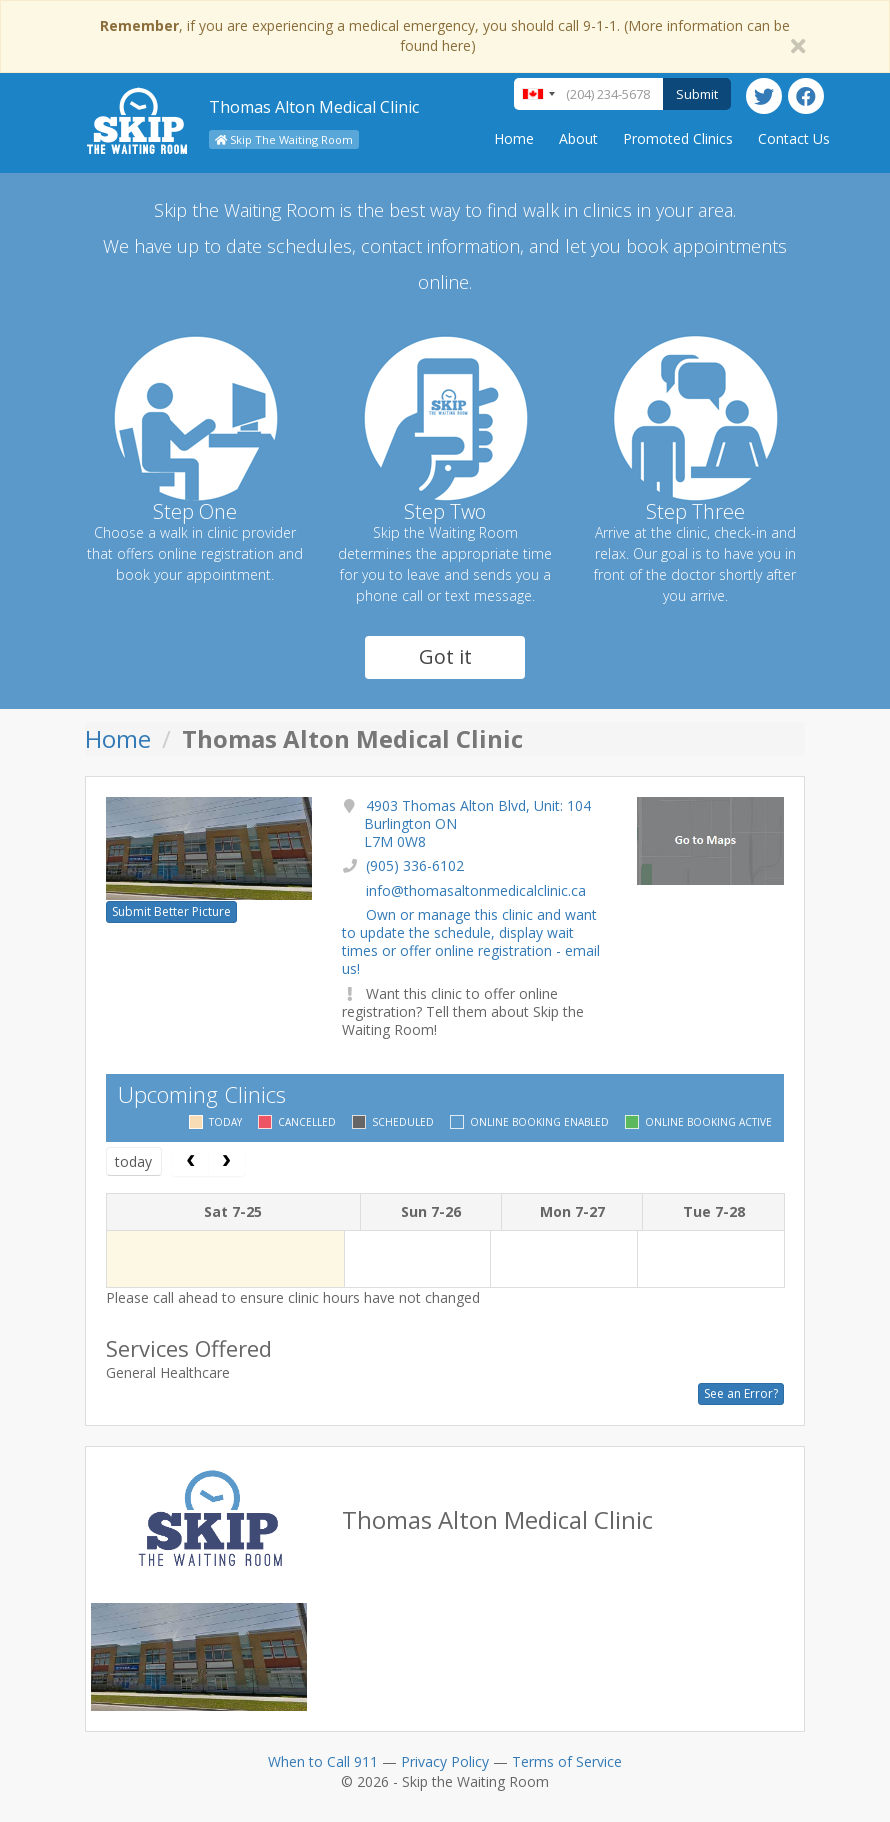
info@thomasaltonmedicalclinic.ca (476, 890)
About (578, 138)
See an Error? (741, 1393)
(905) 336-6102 (415, 865)
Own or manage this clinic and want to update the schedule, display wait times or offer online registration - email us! (471, 942)
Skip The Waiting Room (284, 139)
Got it (445, 656)
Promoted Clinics (678, 138)
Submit (697, 94)
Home (514, 138)
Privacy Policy (445, 1761)
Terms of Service (567, 1761)
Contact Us (794, 138)
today (133, 1161)
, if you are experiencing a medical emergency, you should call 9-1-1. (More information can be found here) (445, 35)
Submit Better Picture (171, 911)
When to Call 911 (323, 1761)
